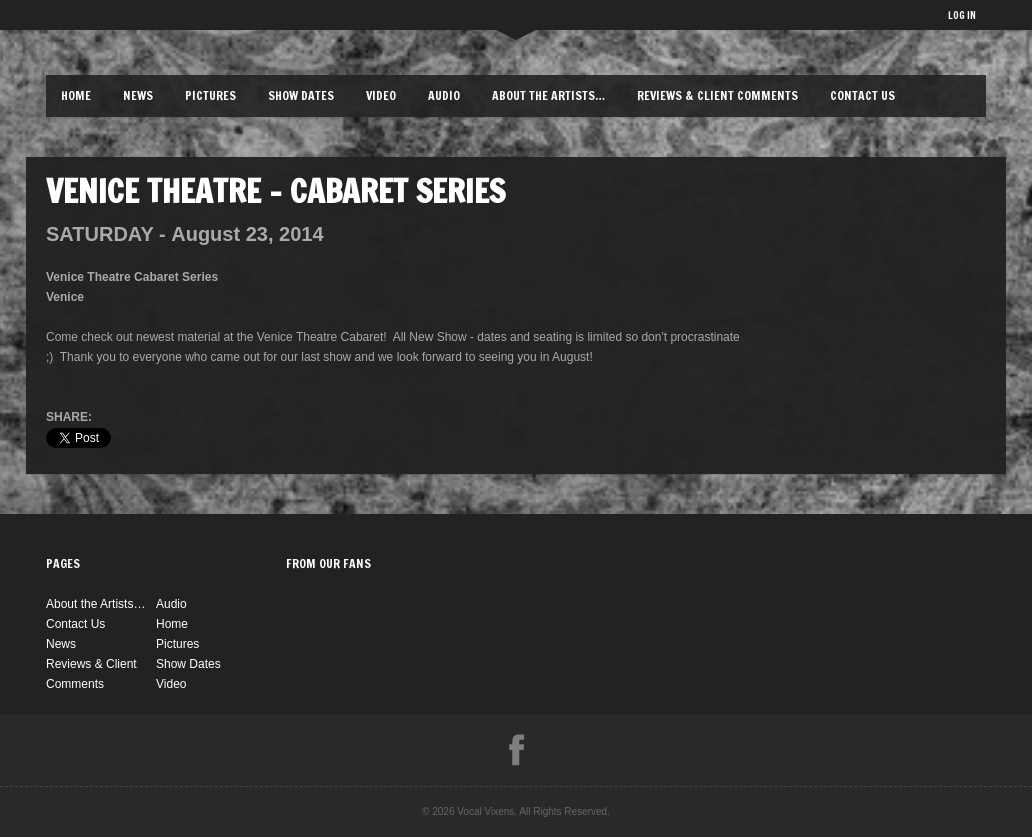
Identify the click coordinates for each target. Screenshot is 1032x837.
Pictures (210, 95)
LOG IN (962, 15)
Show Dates (301, 95)
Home (76, 95)
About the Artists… (548, 95)
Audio (444, 95)
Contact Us (862, 95)
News (138, 95)
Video (381, 95)
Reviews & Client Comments (717, 95)
